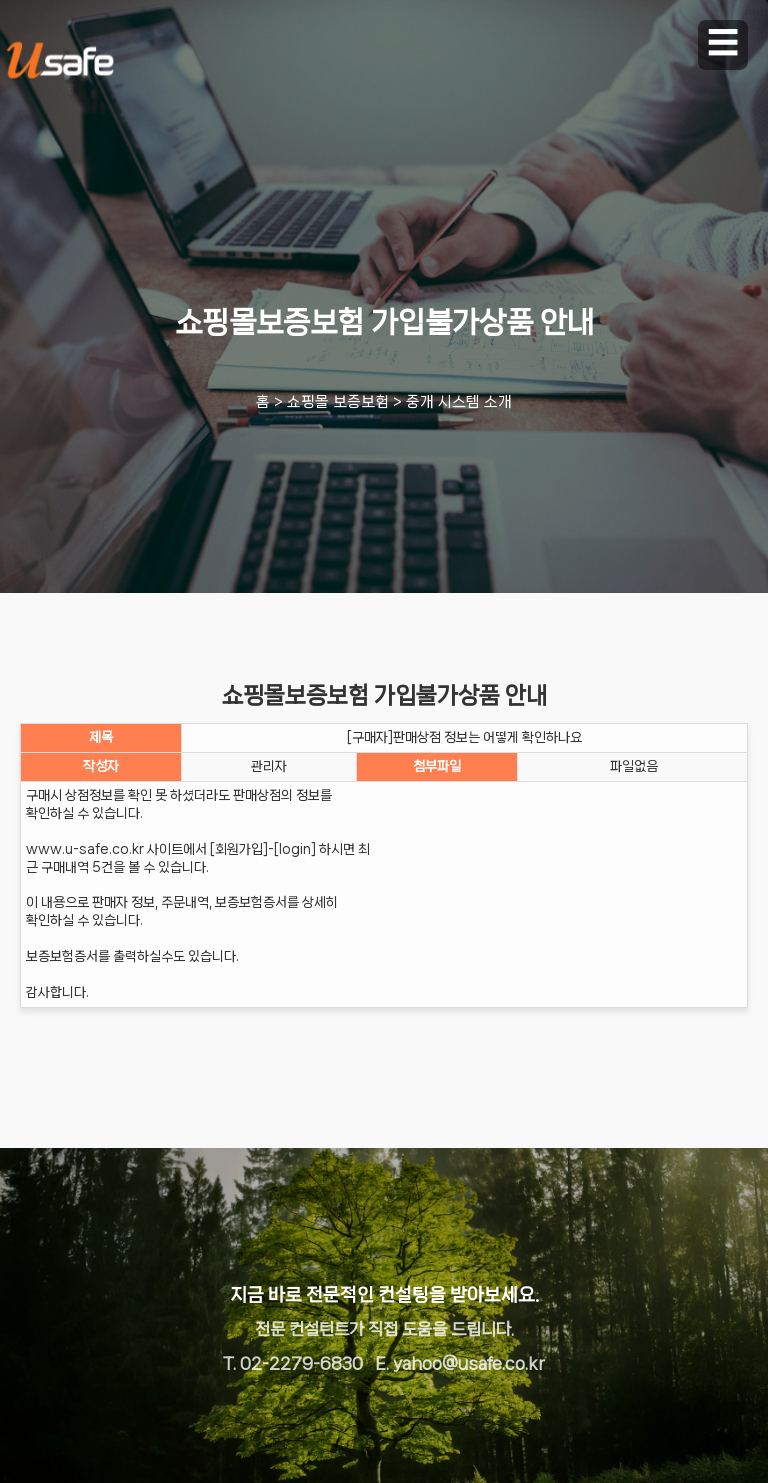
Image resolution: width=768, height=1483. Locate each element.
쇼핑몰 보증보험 (338, 402)
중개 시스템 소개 (459, 402)
